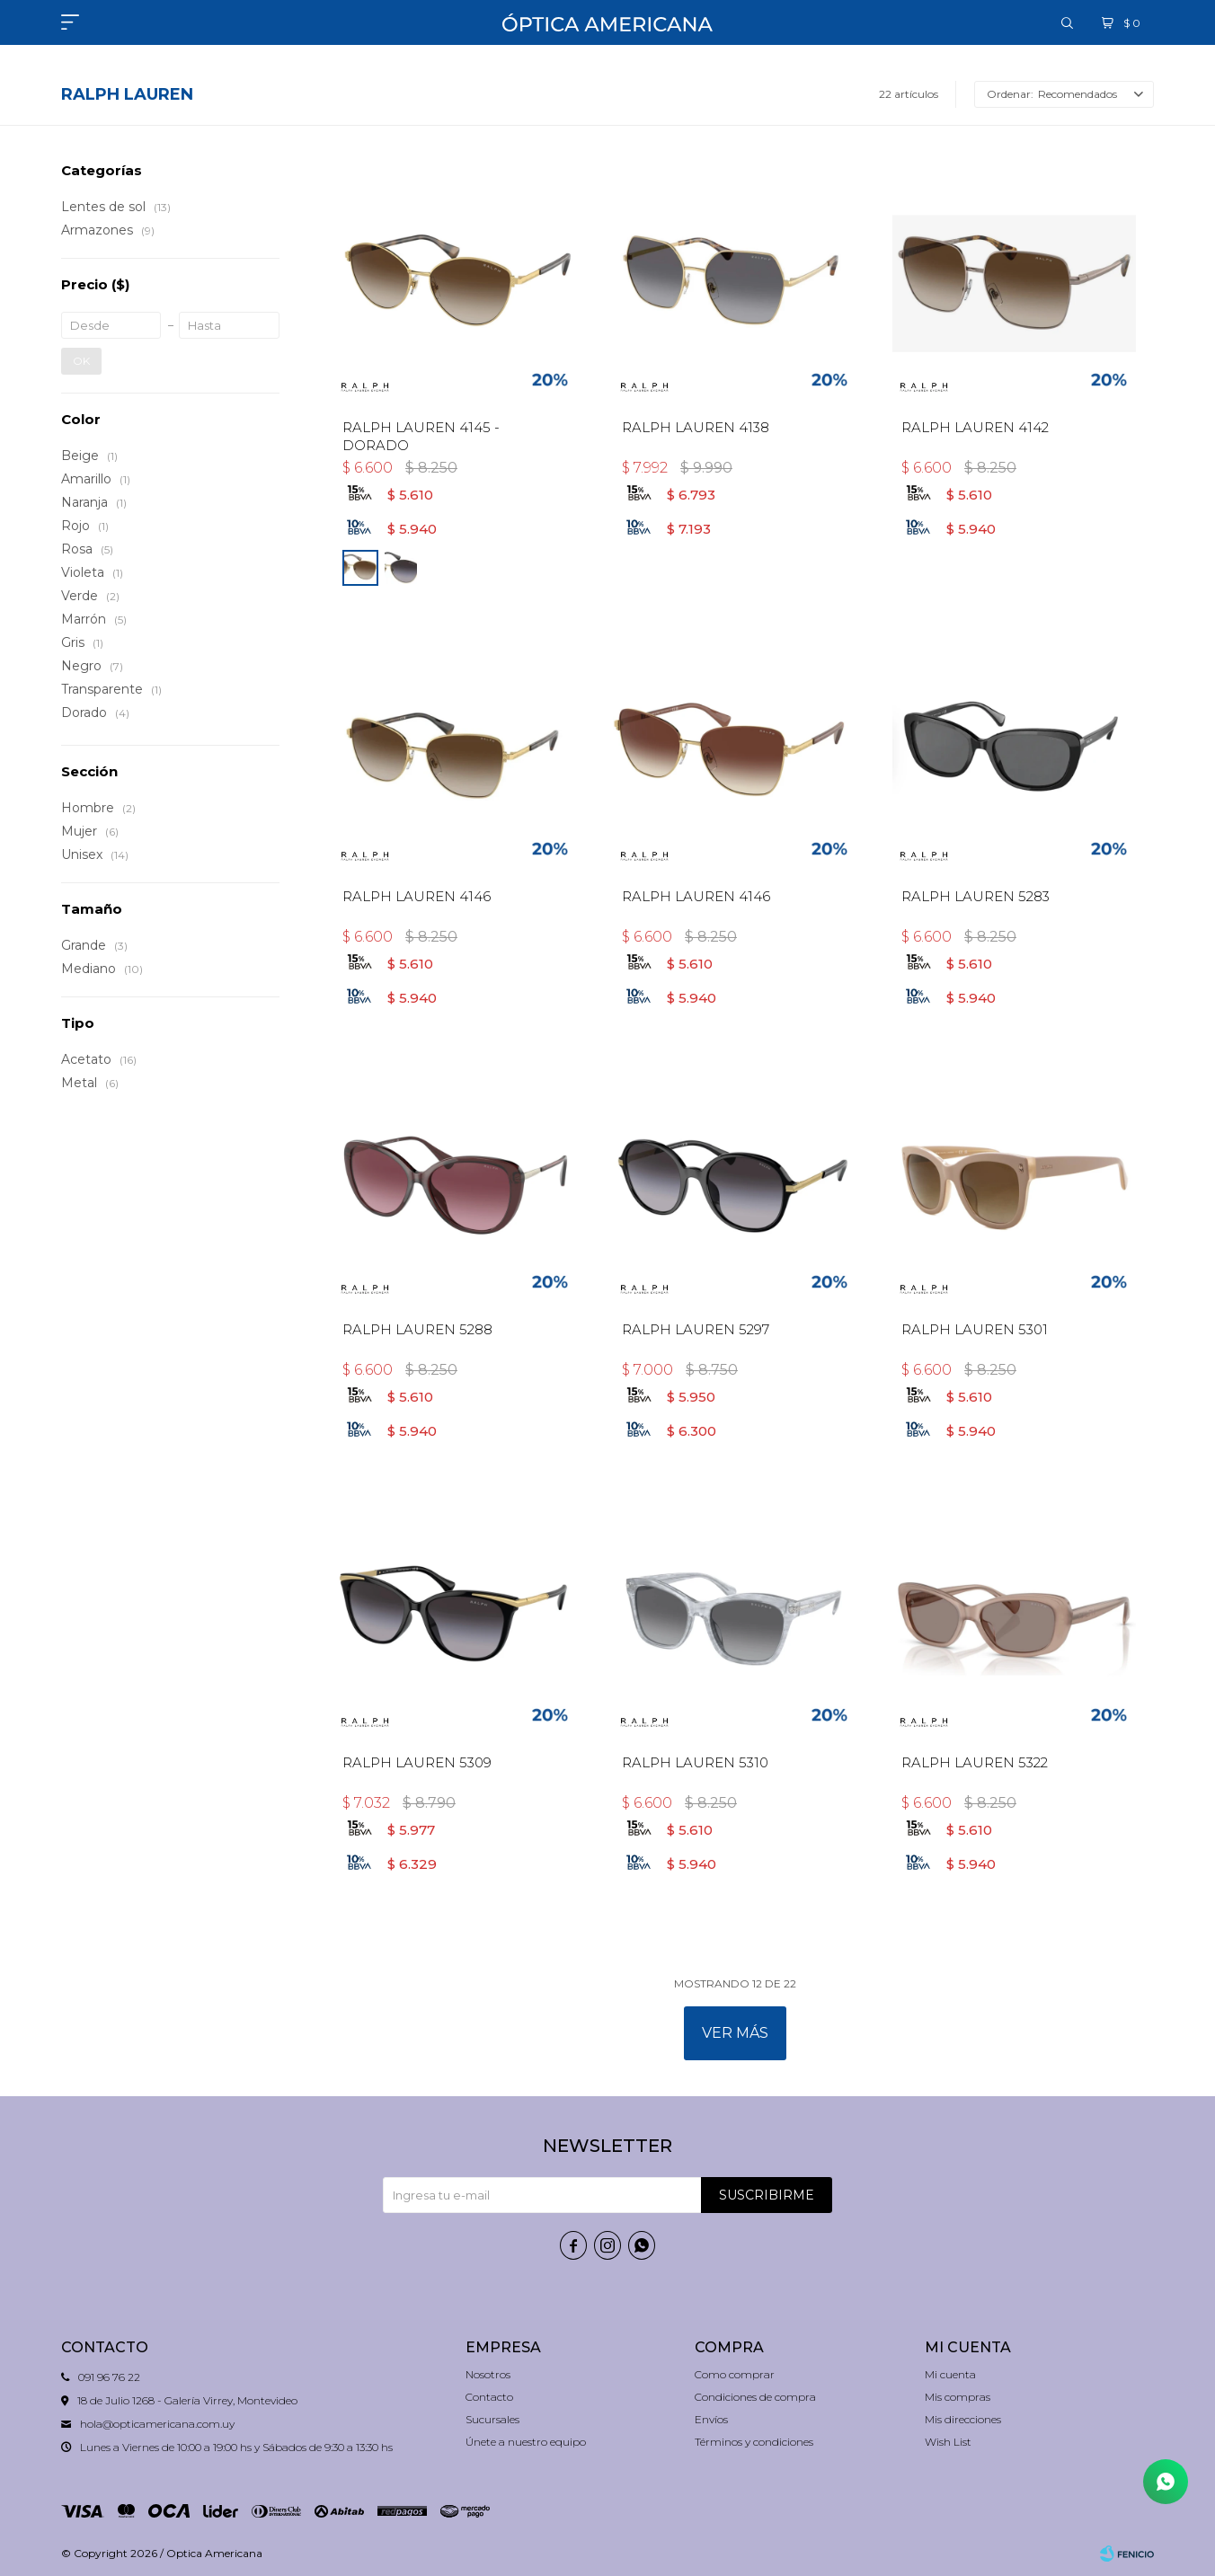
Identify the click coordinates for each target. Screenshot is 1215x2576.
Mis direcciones (963, 2419)
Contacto (489, 2396)
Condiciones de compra (755, 2396)
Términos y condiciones (754, 2441)
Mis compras (957, 2396)
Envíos (711, 2419)
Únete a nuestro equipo (526, 2441)
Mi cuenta (950, 2374)
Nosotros (488, 2374)
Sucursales (492, 2419)
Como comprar (735, 2374)
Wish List (948, 2441)
